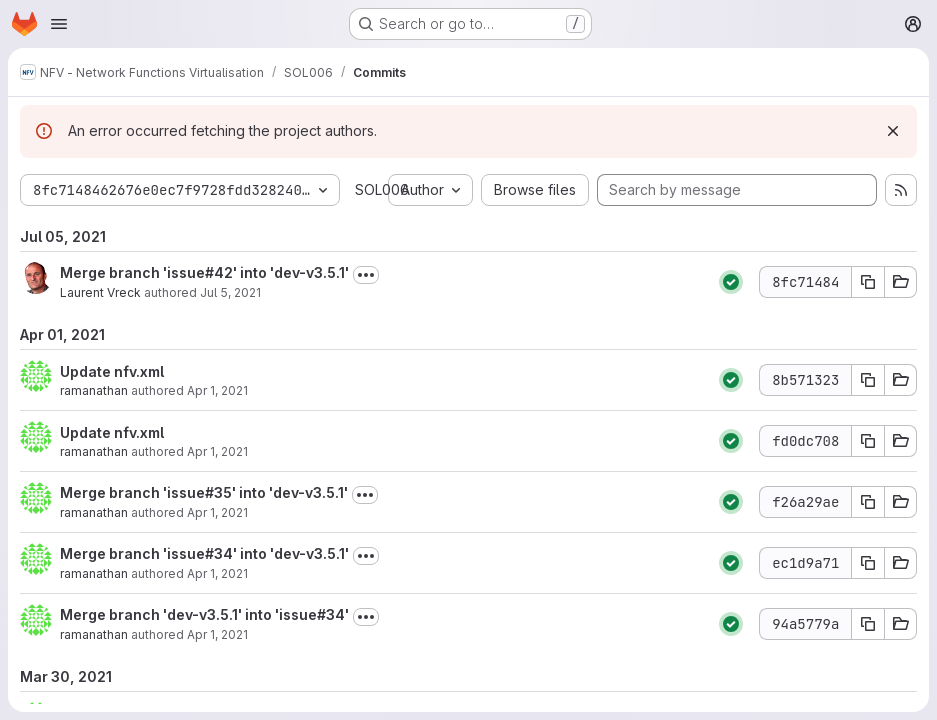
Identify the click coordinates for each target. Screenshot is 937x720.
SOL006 (382, 189)
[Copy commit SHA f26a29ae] (868, 502)
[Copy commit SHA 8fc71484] (868, 282)
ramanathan (94, 390)
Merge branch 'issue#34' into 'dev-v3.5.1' (204, 553)
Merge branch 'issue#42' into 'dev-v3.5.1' (204, 272)
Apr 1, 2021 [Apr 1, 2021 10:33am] (217, 573)
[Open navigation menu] (59, 24)
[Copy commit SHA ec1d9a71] (868, 563)
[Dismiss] (893, 131)
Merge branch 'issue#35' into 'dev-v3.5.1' (204, 492)
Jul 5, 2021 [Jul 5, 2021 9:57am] (230, 292)
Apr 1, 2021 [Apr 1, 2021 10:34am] (217, 512)
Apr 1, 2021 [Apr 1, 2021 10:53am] (217, 451)
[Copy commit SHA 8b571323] (868, 380)
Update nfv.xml (112, 371)
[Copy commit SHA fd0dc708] (868, 441)
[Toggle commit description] (366, 275)
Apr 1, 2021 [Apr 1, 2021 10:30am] (217, 634)
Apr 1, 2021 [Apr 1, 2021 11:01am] (217, 390)
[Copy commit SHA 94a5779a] (868, 624)
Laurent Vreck (100, 292)
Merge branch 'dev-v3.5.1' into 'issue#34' (204, 614)
